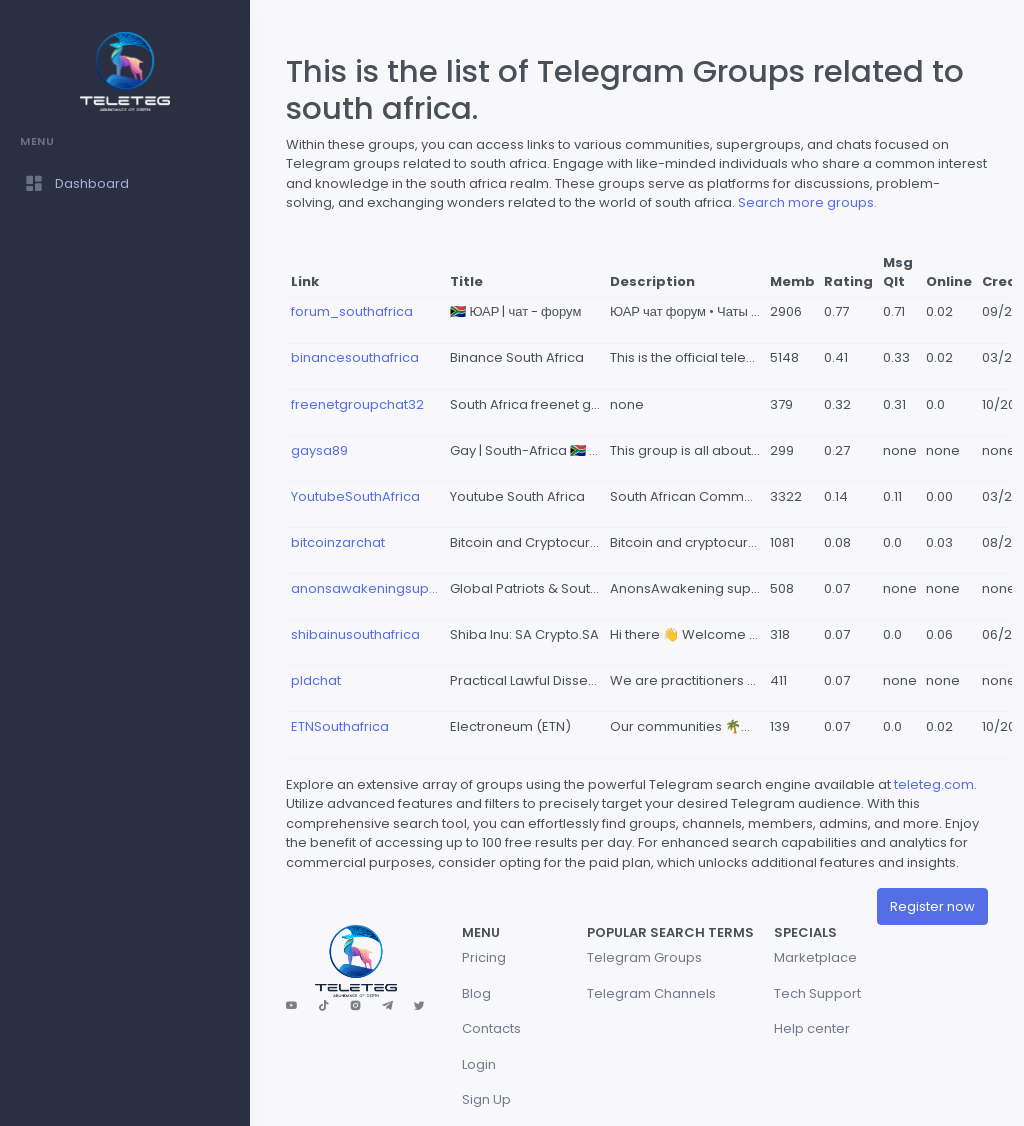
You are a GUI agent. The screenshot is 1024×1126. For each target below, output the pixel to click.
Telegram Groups (644, 957)
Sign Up (486, 1099)
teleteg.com (934, 784)
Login (479, 1064)
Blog (476, 993)
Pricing (484, 957)
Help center (812, 1028)
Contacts (491, 1028)
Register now (932, 906)
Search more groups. (807, 202)
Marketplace (815, 957)
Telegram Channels (651, 993)
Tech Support (817, 993)
